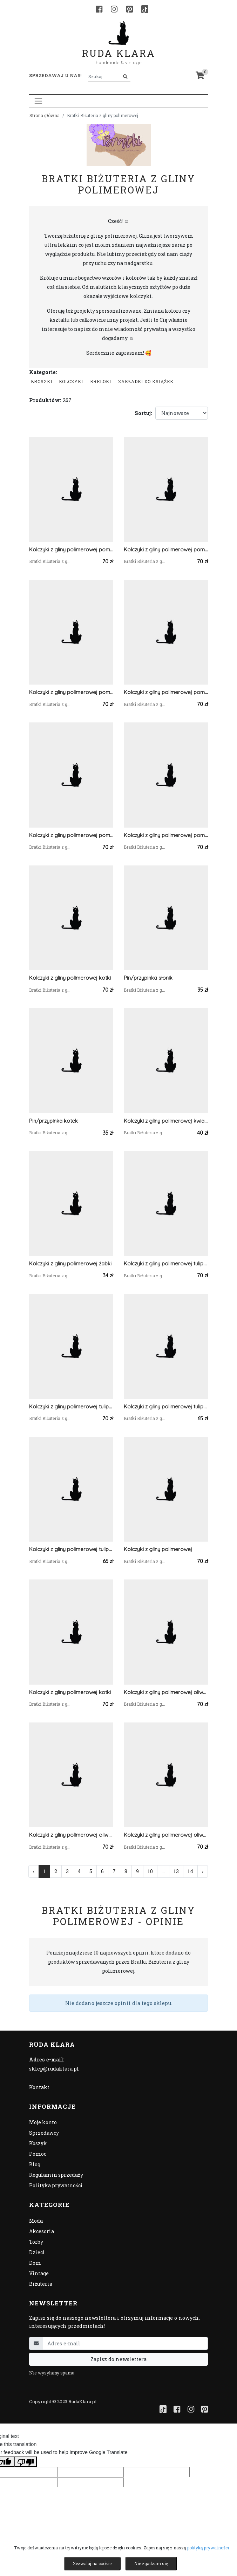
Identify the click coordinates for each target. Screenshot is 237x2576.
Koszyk (38, 2143)
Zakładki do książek (146, 381)
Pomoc (37, 2153)
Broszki (41, 381)
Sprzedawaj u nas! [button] (55, 75)
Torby (36, 2241)
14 (190, 1871)
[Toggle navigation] (38, 101)
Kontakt (39, 2087)
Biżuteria (40, 2284)
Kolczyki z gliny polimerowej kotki (70, 977)
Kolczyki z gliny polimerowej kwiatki (166, 1120)
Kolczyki (71, 381)
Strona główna (44, 115)
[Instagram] (114, 9)
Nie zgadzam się (151, 2563)
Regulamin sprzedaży (56, 2174)
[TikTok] (144, 9)
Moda (36, 2220)
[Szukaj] (125, 77)
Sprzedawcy (44, 2132)
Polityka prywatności (56, 2185)
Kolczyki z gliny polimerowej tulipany (166, 1263)
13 (176, 1871)
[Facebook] (99, 9)
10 (150, 1871)
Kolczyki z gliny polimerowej (158, 1549)
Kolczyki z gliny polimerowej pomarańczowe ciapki (166, 692)
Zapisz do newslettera (118, 2359)
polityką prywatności (208, 2547)
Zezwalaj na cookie (92, 2563)
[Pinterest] (129, 9)
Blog (34, 2164)
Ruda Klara (118, 47)
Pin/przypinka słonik (148, 977)
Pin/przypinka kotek (53, 1120)
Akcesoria (41, 2231)
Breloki (100, 381)
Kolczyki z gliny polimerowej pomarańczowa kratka (71, 549)
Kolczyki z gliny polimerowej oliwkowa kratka (166, 1692)
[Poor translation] (25, 2461)
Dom (35, 2262)
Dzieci (37, 2252)
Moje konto (43, 2122)
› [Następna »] (202, 1871)
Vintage (39, 2273)
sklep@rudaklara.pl (54, 2068)
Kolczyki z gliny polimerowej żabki (70, 1263)
